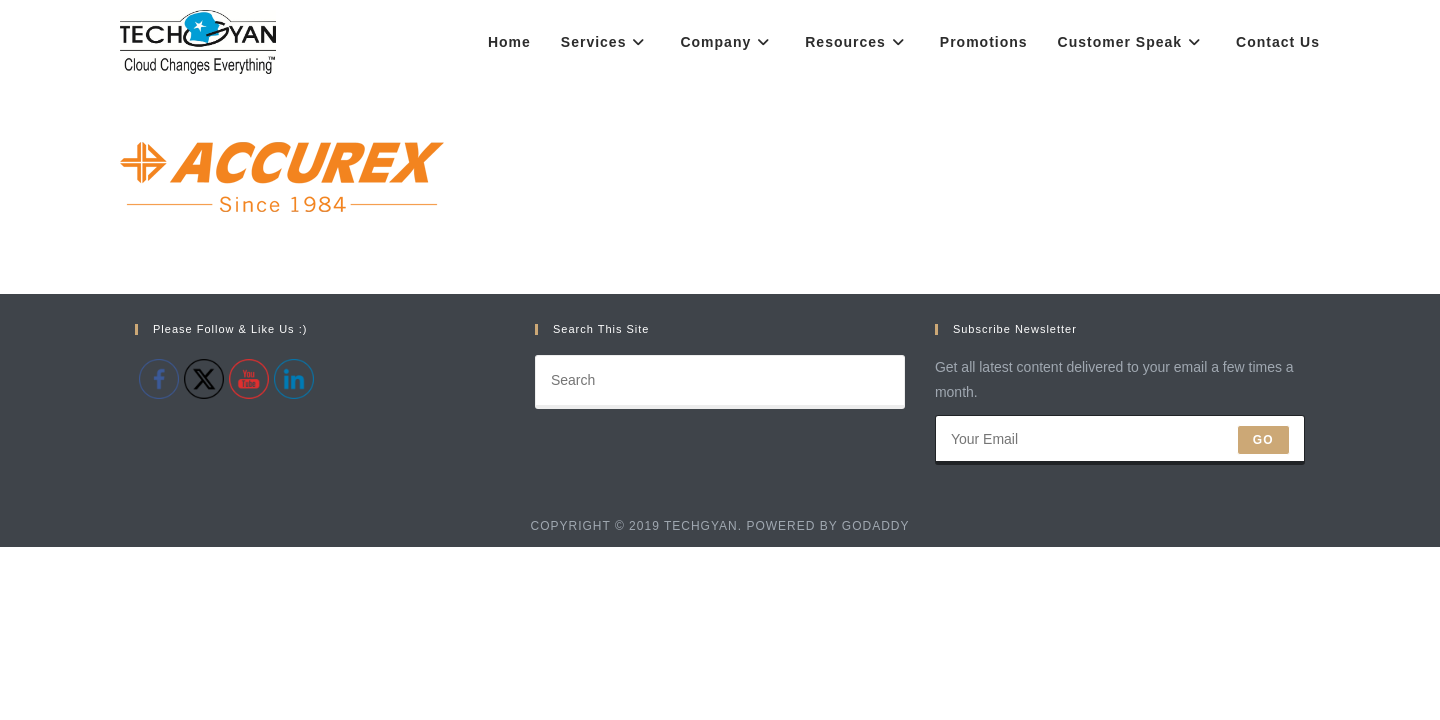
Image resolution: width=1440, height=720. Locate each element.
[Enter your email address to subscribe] (1120, 613)
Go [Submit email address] (1263, 613)
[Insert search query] (720, 555)
